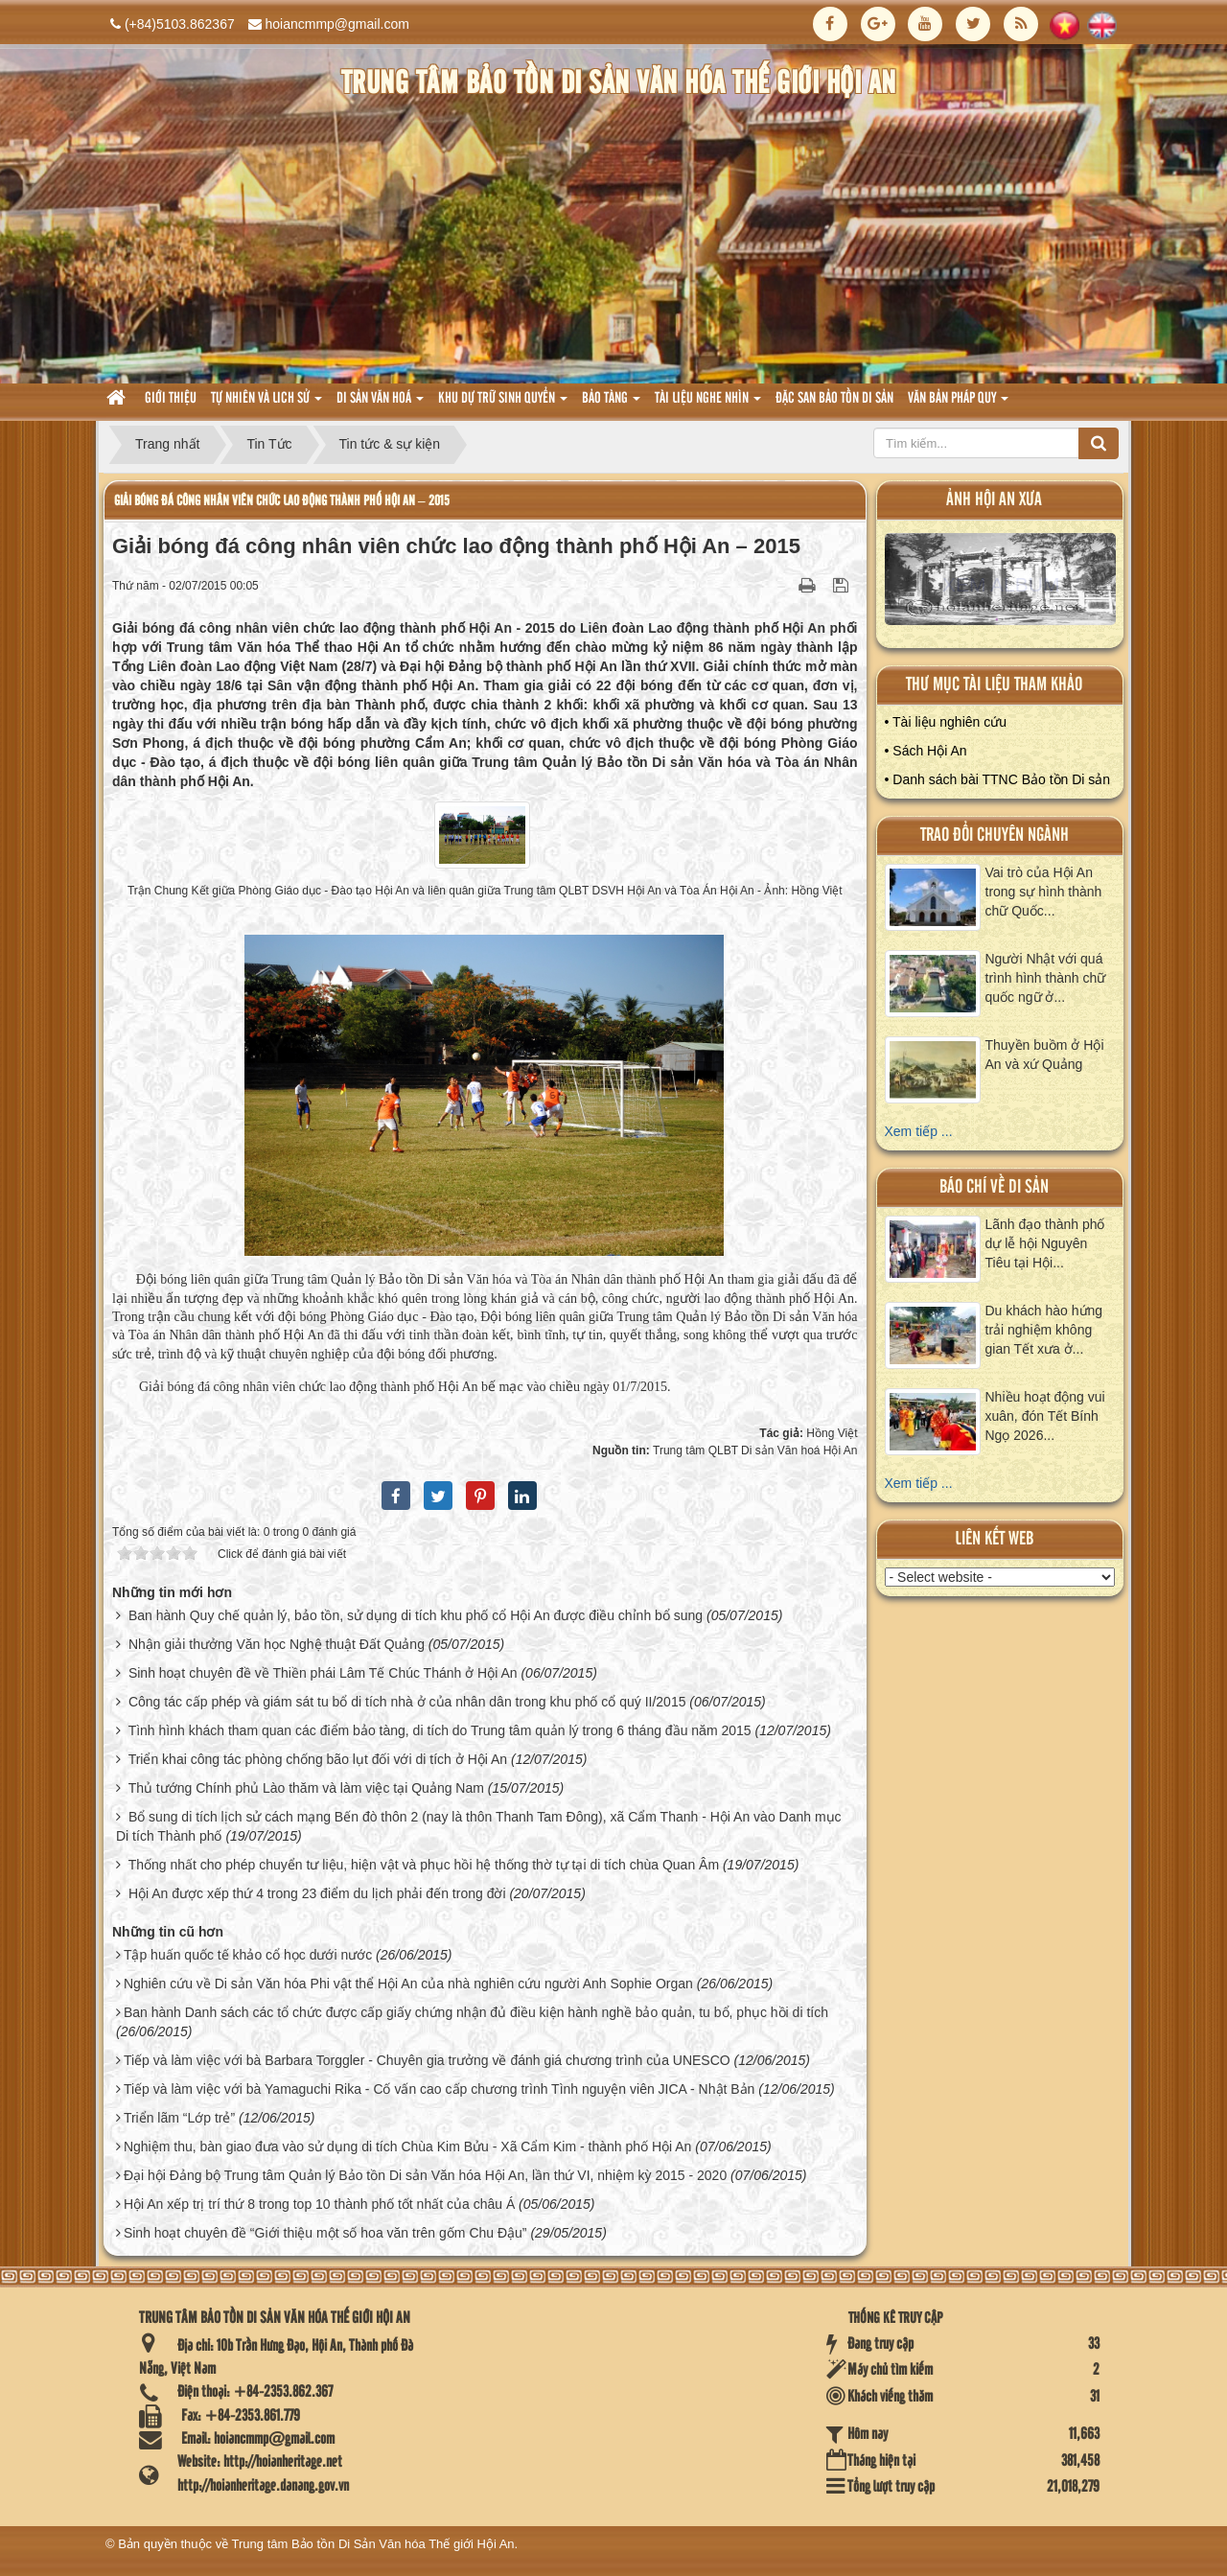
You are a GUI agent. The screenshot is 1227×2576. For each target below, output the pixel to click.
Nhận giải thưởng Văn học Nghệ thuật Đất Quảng (276, 1644)
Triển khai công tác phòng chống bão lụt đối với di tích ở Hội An (317, 1759)
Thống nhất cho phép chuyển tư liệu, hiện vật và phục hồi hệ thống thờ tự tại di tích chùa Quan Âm (423, 1864)
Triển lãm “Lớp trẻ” (179, 2117)
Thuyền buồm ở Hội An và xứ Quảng (1044, 1054)
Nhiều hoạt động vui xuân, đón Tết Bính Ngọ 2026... (1045, 1416)
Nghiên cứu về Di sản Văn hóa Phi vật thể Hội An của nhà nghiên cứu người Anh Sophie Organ (408, 1983)
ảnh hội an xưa (994, 500)
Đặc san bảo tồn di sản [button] (834, 399)
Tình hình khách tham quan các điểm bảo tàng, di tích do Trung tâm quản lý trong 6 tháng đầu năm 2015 (440, 1730)
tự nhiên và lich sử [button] (266, 404)
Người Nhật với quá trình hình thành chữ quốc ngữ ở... (1045, 978)
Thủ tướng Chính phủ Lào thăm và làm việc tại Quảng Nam (306, 1788)
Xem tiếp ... (919, 1131)
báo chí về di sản (994, 1187)
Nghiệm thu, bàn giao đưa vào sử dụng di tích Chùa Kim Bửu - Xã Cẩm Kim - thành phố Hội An (408, 2146)
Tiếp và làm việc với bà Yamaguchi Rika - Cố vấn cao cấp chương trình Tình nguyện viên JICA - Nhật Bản (439, 2089)
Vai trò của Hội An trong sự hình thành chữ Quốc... (1043, 891)
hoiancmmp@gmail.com (337, 24)
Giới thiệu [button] (171, 399)
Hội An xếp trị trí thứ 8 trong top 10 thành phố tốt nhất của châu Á (319, 2204)
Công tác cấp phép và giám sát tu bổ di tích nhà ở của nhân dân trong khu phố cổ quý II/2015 (407, 1701)
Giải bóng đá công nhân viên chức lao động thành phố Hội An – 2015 (282, 501)
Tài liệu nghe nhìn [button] (708, 404)
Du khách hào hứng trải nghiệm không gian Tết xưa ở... (1044, 1330)
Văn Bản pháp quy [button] (958, 404)
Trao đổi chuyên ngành (994, 835)
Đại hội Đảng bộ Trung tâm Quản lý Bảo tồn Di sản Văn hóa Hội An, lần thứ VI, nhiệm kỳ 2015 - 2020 (425, 2175)
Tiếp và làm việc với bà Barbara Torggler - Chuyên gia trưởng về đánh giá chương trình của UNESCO (427, 2060)
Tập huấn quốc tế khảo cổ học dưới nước (248, 1954)
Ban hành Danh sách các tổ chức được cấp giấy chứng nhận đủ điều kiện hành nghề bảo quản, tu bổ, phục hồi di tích (476, 2012)
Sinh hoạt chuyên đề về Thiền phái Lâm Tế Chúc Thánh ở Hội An (323, 1673)
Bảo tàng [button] (611, 404)
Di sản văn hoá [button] (380, 404)
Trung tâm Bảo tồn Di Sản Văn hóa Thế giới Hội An (373, 2544)
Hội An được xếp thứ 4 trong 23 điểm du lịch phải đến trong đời (317, 1893)
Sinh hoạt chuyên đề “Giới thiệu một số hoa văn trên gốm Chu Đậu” (325, 2232)
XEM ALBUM (1000, 583)
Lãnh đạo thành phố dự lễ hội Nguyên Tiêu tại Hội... (1045, 1243)
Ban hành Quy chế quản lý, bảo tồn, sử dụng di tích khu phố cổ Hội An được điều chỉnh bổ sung (415, 1615)
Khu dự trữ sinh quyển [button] (502, 404)
